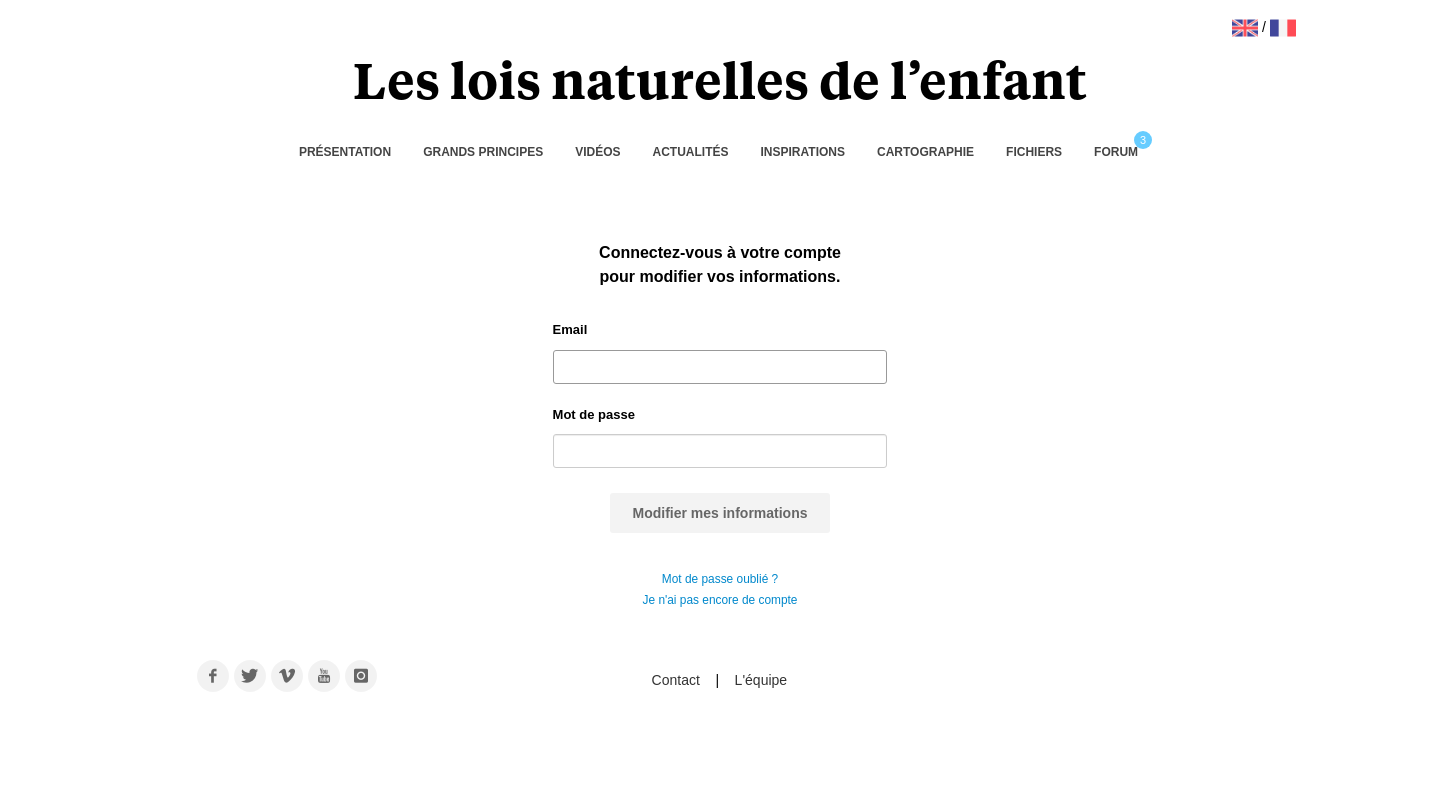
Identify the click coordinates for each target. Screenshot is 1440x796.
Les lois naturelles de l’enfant (720, 78)
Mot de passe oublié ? (720, 579)
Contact (678, 680)
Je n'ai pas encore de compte (720, 600)
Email (570, 329)
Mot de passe (594, 414)
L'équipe (761, 680)
